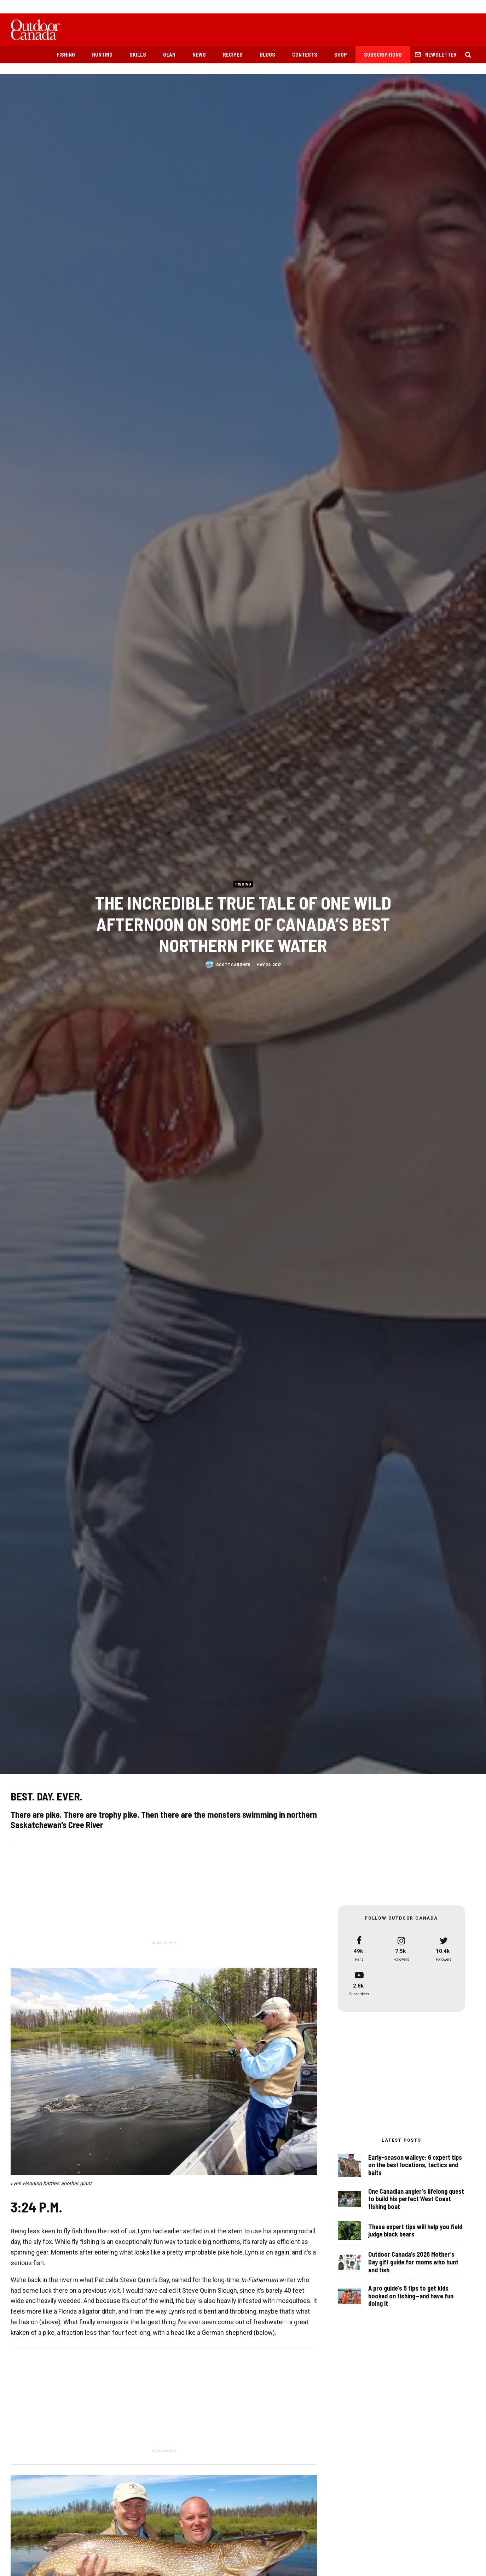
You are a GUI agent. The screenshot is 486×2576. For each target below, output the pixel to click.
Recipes (233, 54)
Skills (137, 54)
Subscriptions (383, 54)
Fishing (66, 54)
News (199, 54)
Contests (304, 54)
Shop (340, 54)
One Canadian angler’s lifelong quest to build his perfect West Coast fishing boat (416, 2201)
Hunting (102, 54)
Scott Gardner (233, 964)
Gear (169, 54)
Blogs (267, 54)
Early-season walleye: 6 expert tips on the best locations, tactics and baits (415, 2165)
